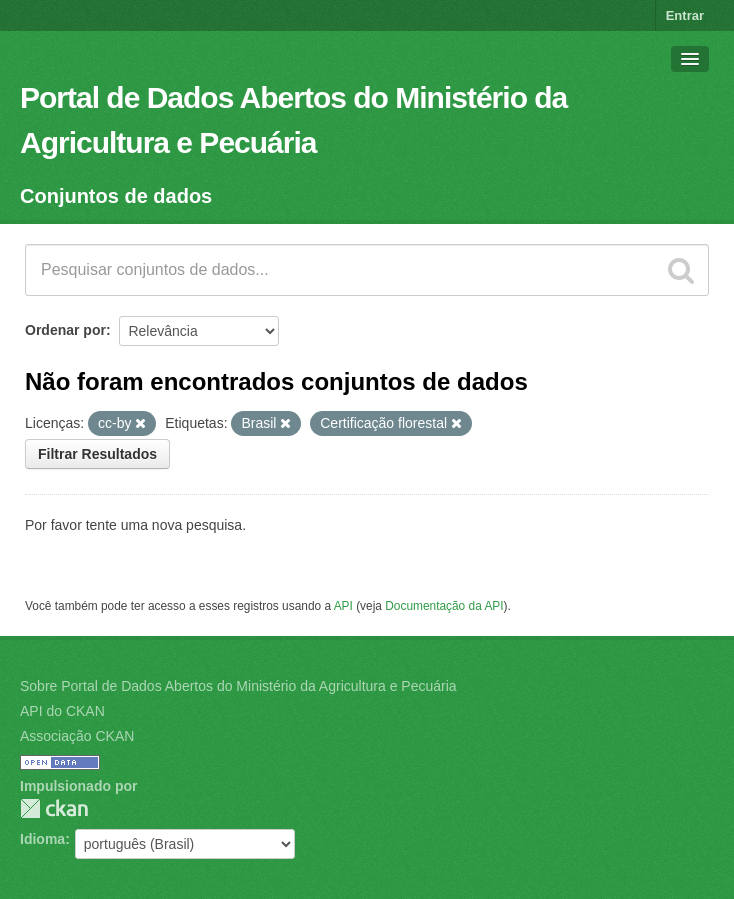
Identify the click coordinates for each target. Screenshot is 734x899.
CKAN (54, 808)
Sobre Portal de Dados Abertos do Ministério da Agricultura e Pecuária (238, 686)
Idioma (42, 839)
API (343, 606)
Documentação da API (444, 606)
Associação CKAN (77, 736)
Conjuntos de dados (116, 196)
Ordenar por (65, 330)
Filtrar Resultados (97, 454)
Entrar (685, 15)
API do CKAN (62, 711)
